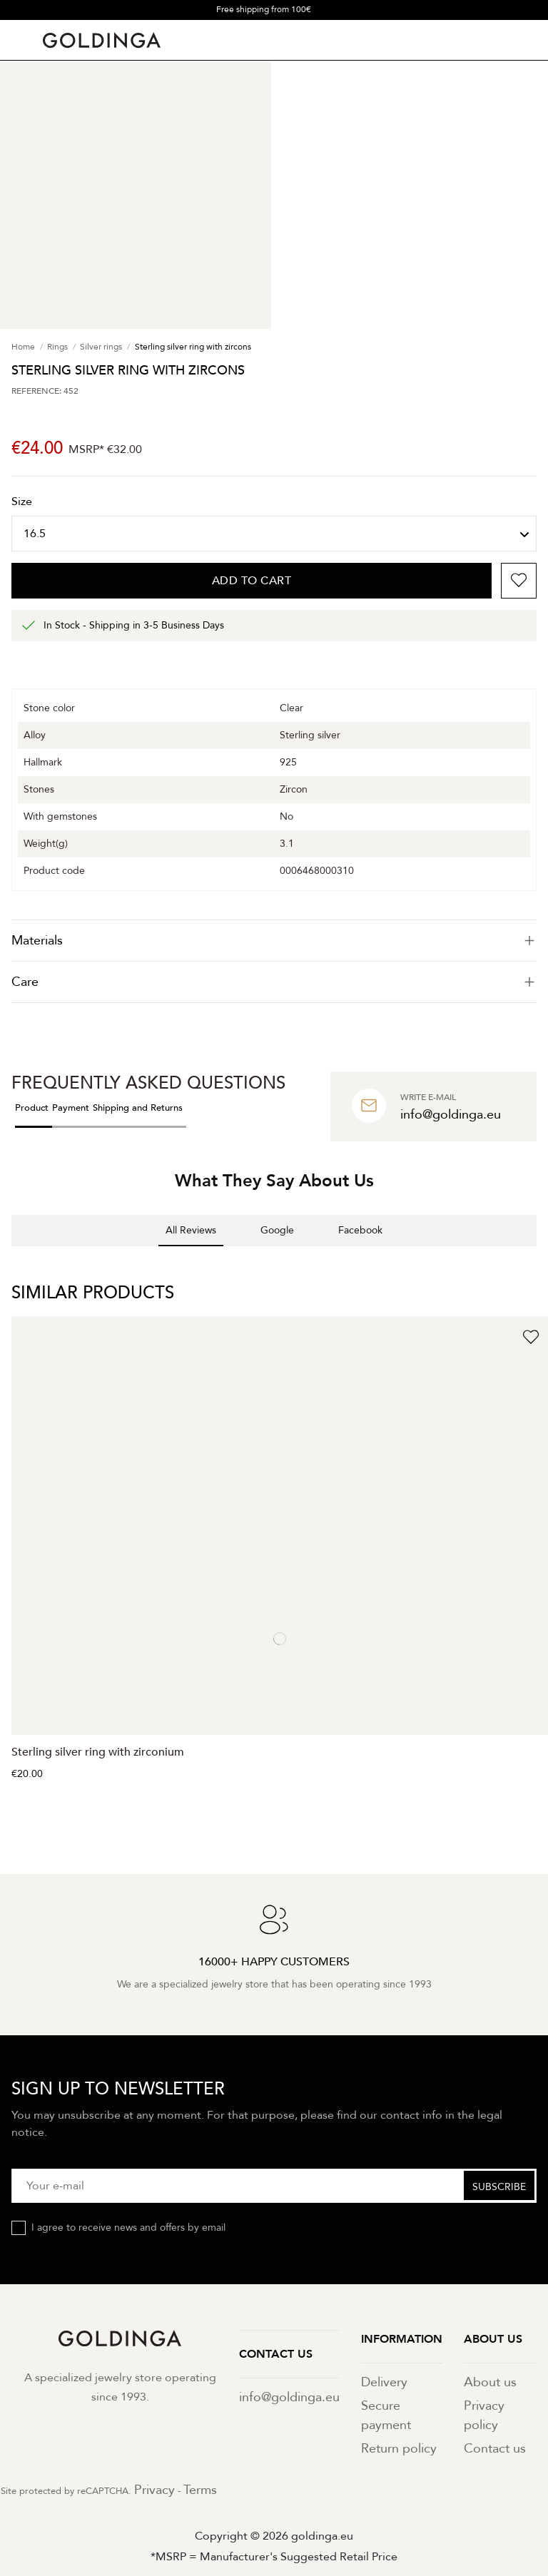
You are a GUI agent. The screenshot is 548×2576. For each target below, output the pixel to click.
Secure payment (386, 2415)
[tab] (274, 941)
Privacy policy (484, 2415)
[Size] (274, 533)
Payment (70, 1107)
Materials (274, 941)
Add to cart (252, 581)
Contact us (495, 2449)
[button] (11, 1260)
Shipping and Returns (138, 1107)
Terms (200, 2490)
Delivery (384, 2382)
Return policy (399, 2449)
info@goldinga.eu (289, 2397)
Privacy (154, 2490)
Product (32, 1107)
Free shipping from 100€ (263, 9)
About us (490, 2382)
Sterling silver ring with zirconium (97, 1752)
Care (274, 982)
